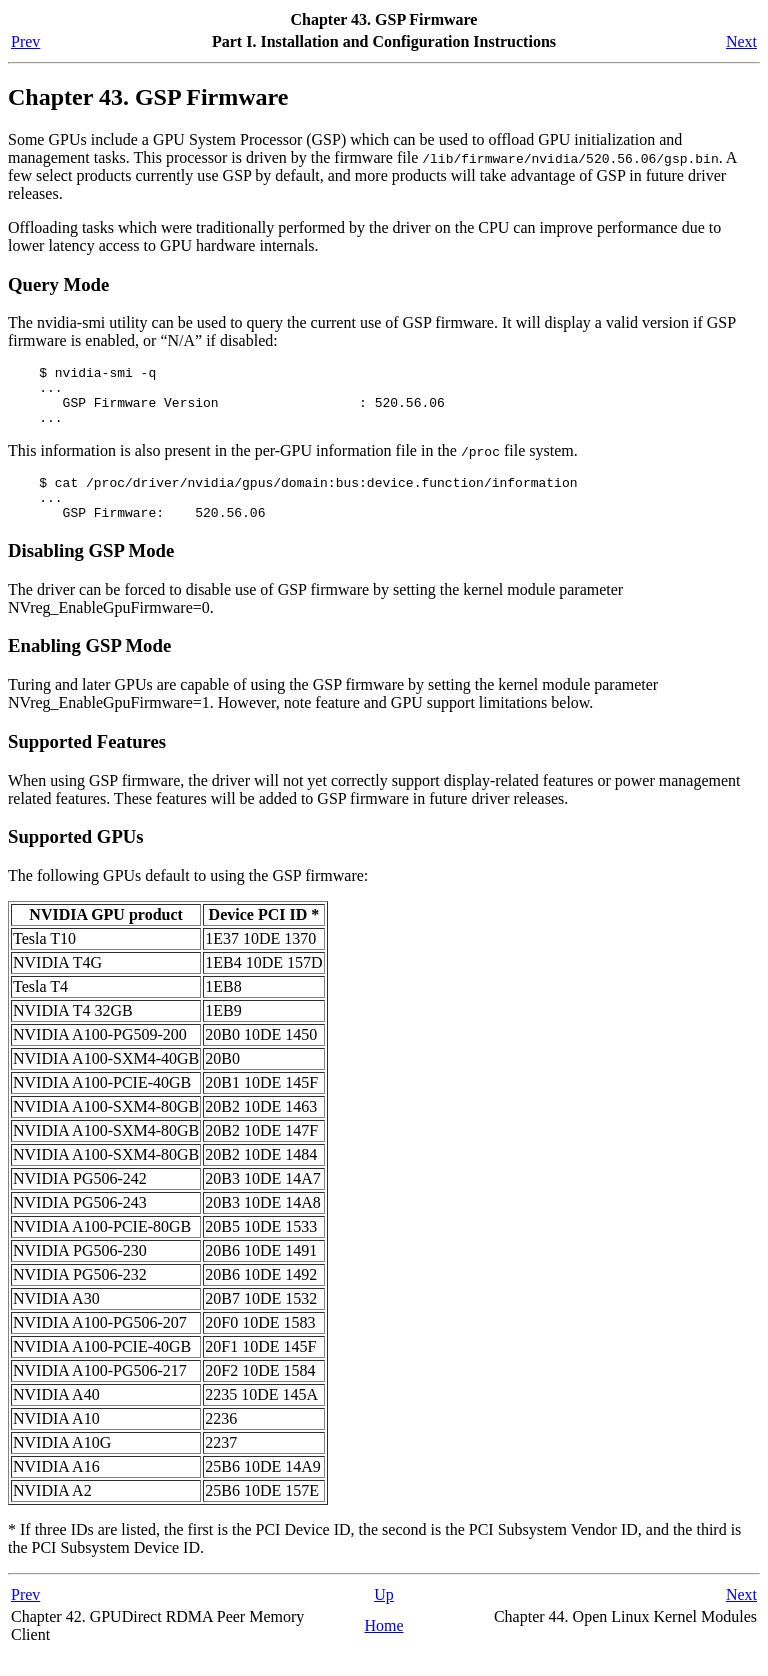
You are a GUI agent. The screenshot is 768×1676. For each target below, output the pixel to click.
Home (383, 1646)
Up (384, 1615)
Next (741, 41)
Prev (25, 41)
